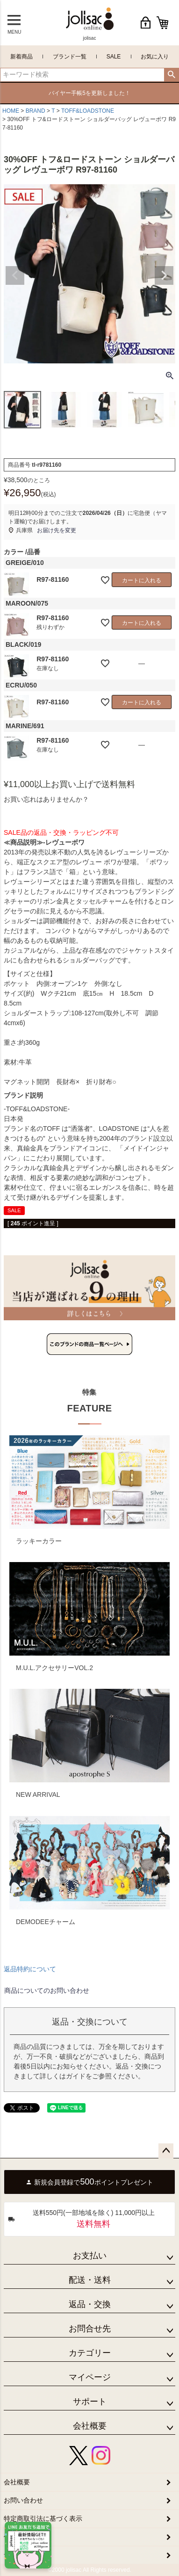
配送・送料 (90, 2280)
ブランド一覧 (69, 56)
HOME (10, 111)
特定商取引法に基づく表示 (43, 2518)
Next (164, 275)
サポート (90, 2401)
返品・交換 (90, 2304)
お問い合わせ (23, 2500)
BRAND (35, 111)
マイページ (90, 2377)
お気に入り (155, 56)
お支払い (90, 2255)
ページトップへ (165, 2150)
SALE (114, 56)
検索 (171, 74)
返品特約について (30, 1969)
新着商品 (21, 56)
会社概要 (90, 2426)
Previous (15, 275)
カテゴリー (90, 2353)
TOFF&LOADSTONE (87, 111)
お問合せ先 (90, 2328)
